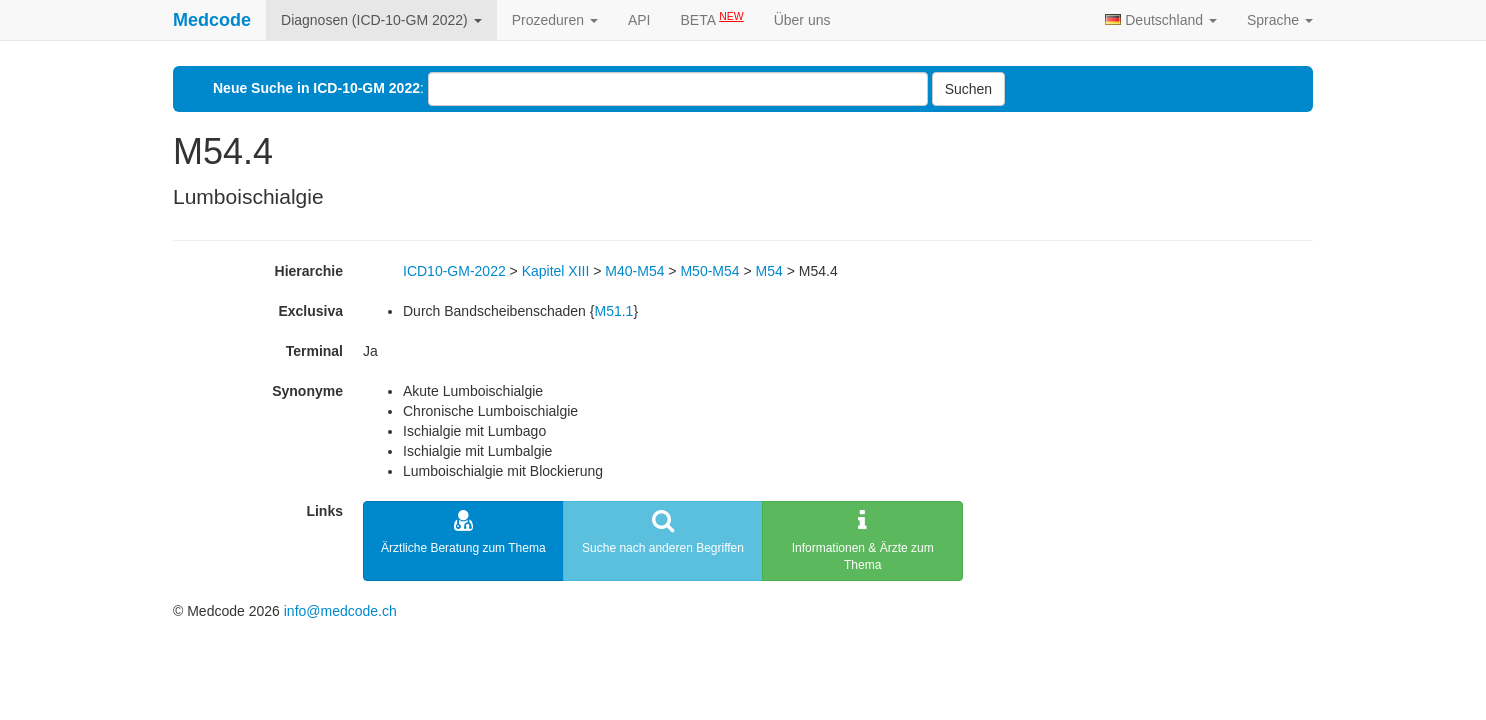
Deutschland (1161, 20)
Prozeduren (555, 20)
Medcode (212, 20)
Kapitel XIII (556, 271)
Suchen (968, 89)
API (639, 20)
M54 (769, 271)
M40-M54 (634, 271)
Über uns (802, 20)
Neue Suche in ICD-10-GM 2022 (316, 88)
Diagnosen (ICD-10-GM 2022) (381, 20)
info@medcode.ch (340, 611)
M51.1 (613, 311)
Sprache (1280, 20)
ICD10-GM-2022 (454, 271)
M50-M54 (709, 271)
